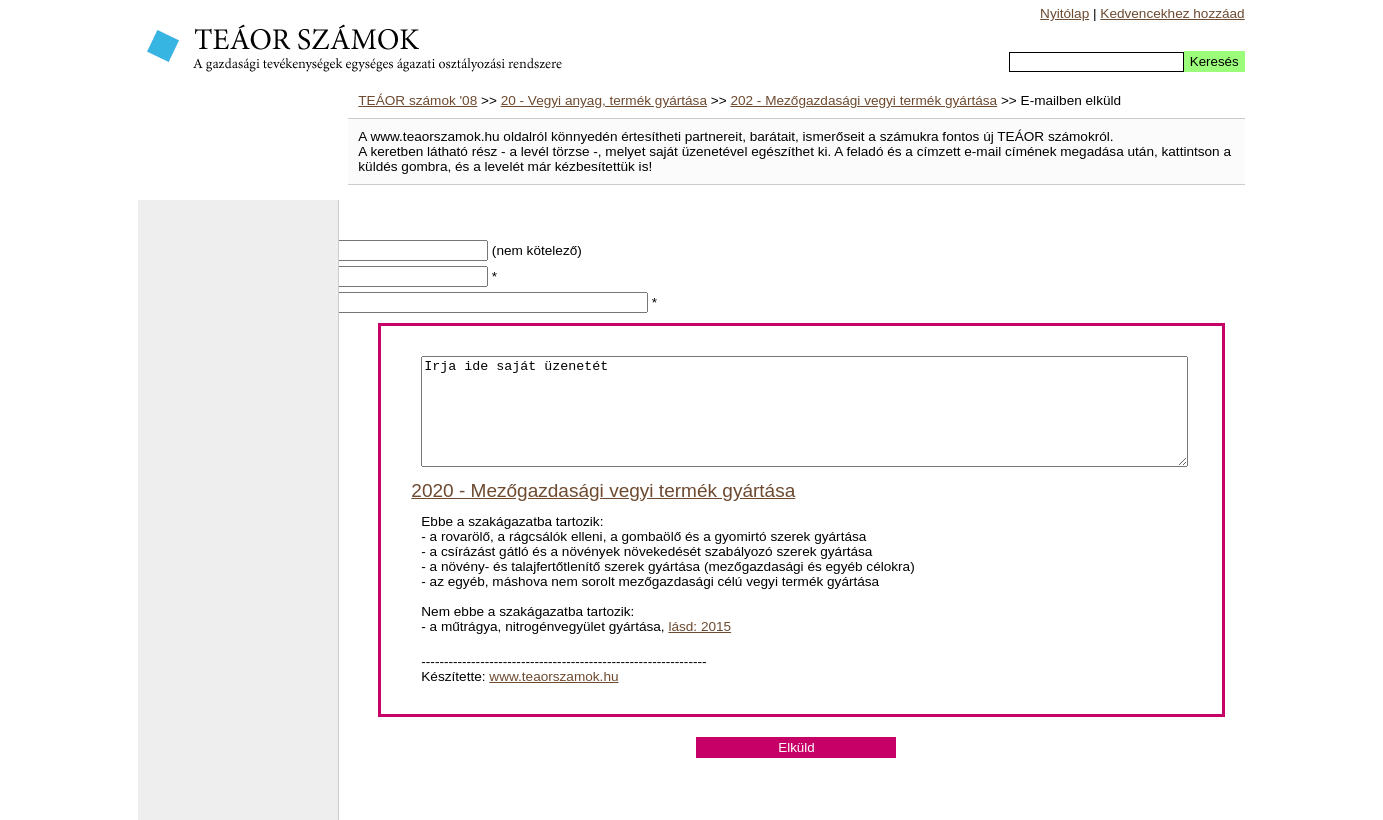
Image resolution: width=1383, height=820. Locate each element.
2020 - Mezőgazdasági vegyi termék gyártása (603, 511)
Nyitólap (1064, 13)
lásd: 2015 (699, 647)
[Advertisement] (238, 520)
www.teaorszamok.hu (553, 697)
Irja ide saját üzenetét (804, 422)
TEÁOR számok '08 (417, 100)
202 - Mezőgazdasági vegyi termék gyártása (863, 100)
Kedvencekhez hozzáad (1172, 13)
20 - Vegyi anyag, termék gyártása (604, 100)
